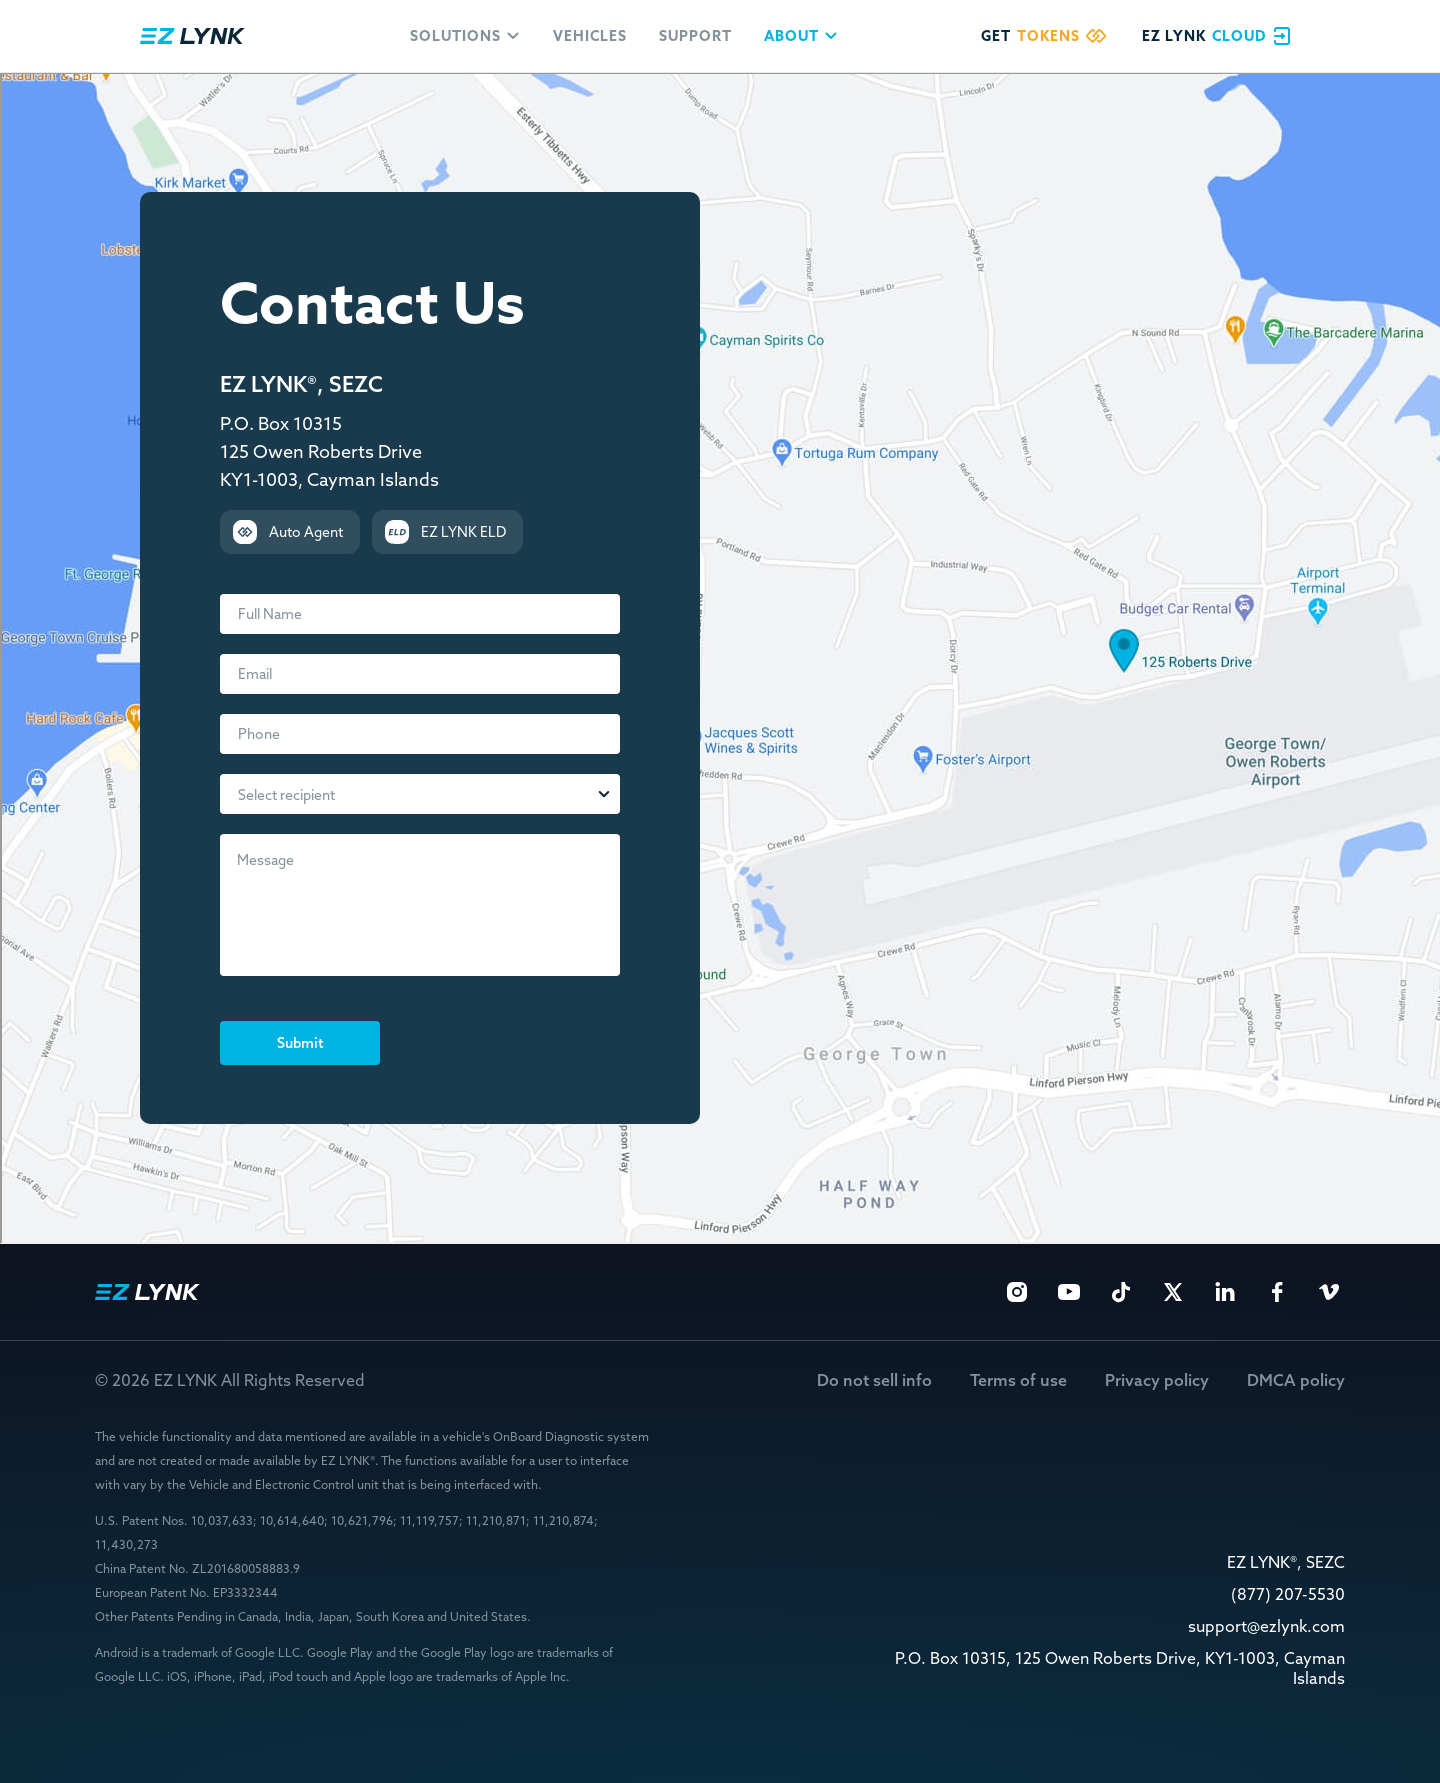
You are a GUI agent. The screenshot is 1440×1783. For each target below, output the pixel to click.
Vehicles (590, 36)
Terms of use (1018, 1380)
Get (1047, 36)
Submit (300, 1043)
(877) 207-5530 (1288, 1594)
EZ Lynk (192, 36)
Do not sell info (874, 1380)
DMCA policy (1296, 1380)
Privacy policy (1157, 1380)
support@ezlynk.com (1266, 1626)
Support (695, 36)
